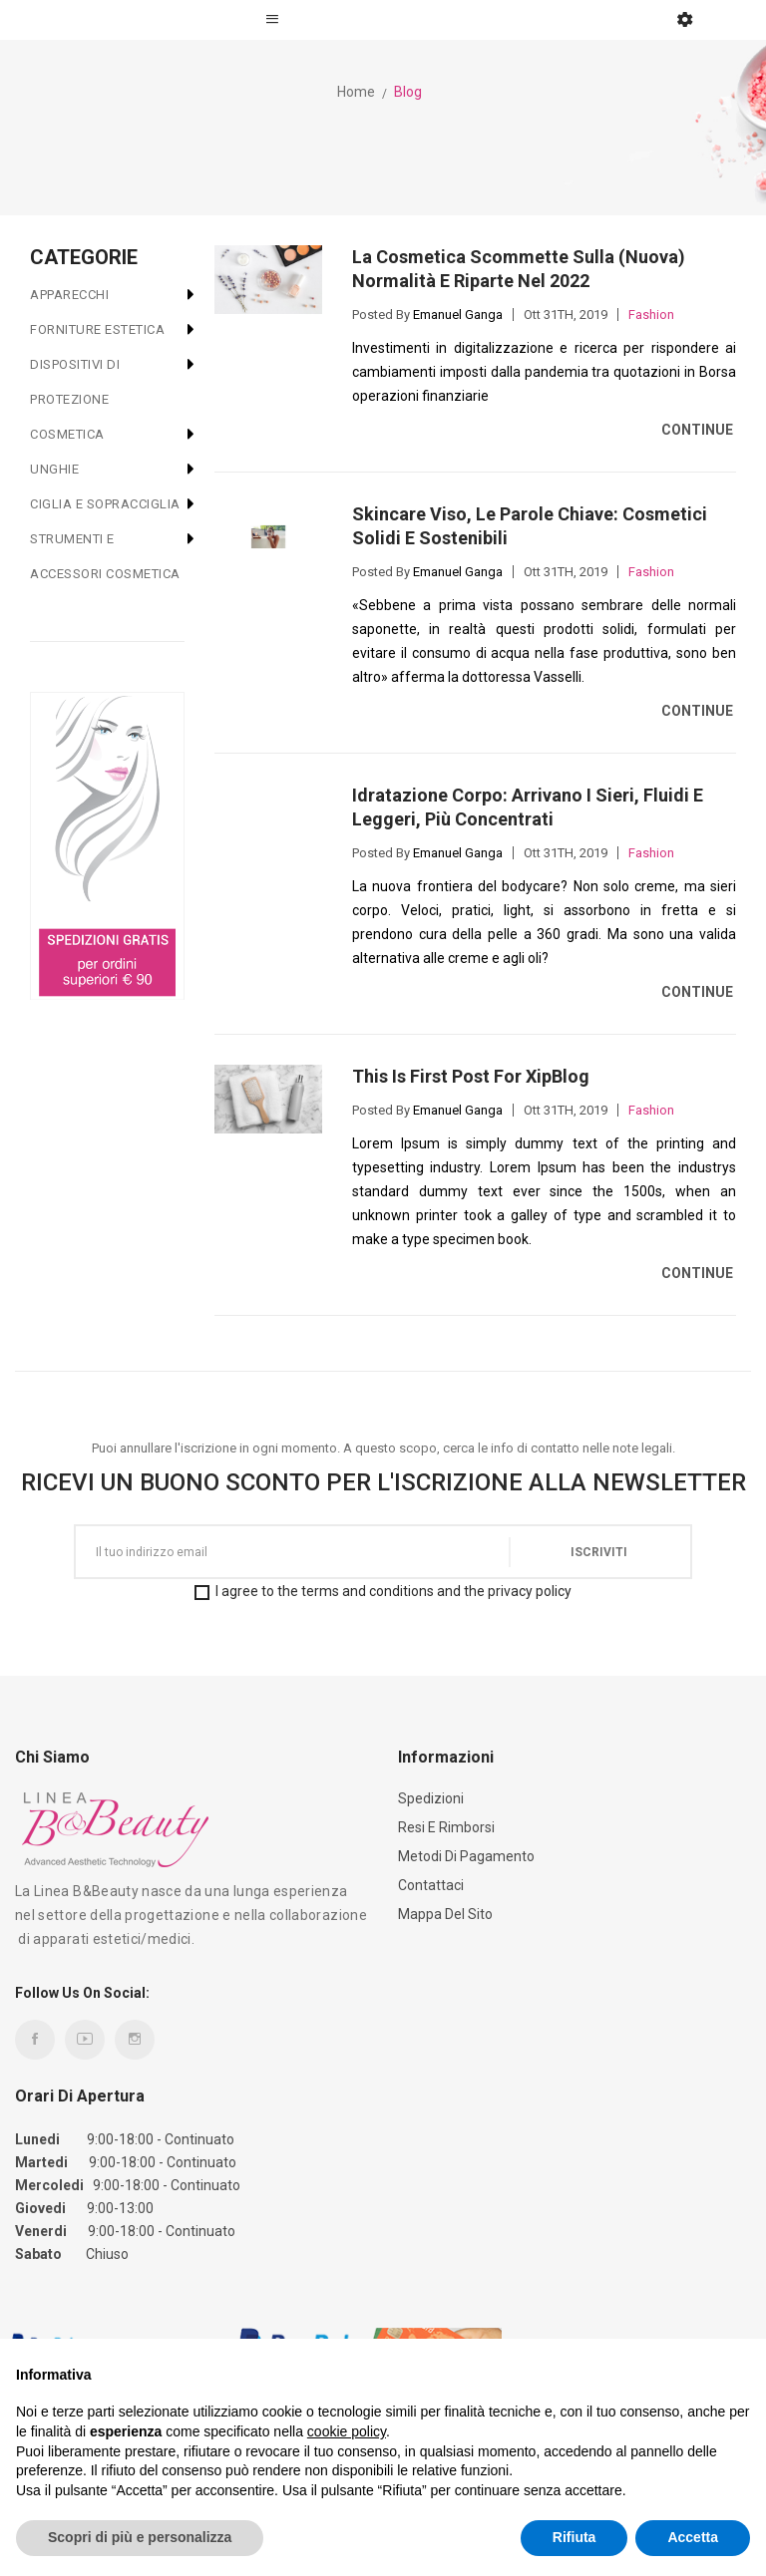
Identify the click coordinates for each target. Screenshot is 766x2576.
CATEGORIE (84, 257)
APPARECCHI (69, 294)
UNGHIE (54, 469)
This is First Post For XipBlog (470, 1076)
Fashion (651, 314)
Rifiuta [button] (574, 2537)
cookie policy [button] (346, 2431)
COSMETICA (67, 434)
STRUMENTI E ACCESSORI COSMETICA (105, 556)
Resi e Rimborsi (446, 1827)
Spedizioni (431, 1798)
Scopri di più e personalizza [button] (139, 2537)
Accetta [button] (692, 2537)
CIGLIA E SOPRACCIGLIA (105, 503)
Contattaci (431, 1885)
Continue (698, 430)
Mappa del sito (445, 1914)
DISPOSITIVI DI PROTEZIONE (75, 382)
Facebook (35, 2040)
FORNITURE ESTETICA (97, 329)
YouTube (85, 2040)
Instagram (135, 2040)
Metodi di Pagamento (466, 1856)
